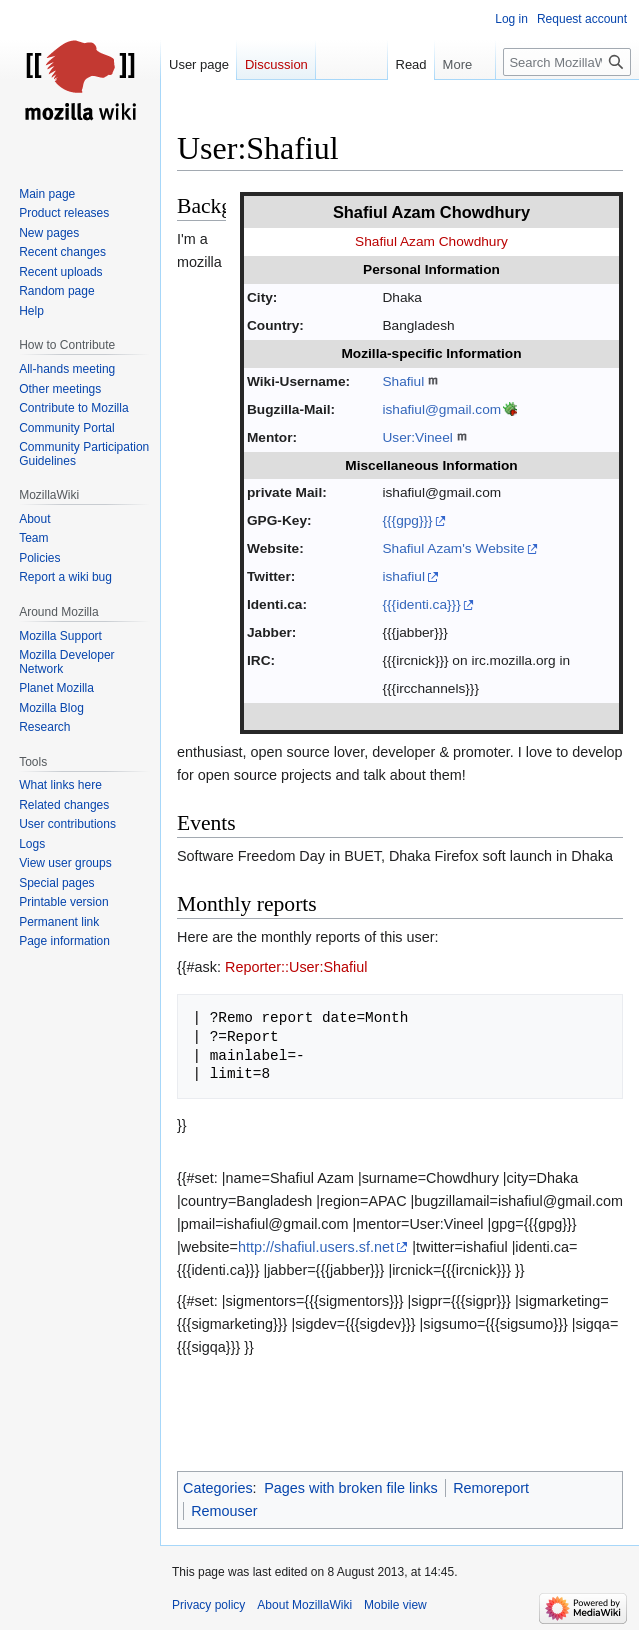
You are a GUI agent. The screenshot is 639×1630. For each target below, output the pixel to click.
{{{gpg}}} (407, 520)
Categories (218, 1488)
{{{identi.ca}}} (421, 604)
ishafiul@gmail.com (441, 409)
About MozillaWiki (304, 1605)
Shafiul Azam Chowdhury (431, 241)
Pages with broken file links (351, 1488)
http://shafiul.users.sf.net (316, 1247)
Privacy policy (208, 1605)
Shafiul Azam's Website (453, 548)
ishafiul (403, 576)
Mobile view (395, 1605)
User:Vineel (417, 437)
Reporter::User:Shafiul (296, 967)
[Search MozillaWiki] (567, 62)
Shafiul (403, 381)
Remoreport (491, 1488)
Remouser (224, 1511)
